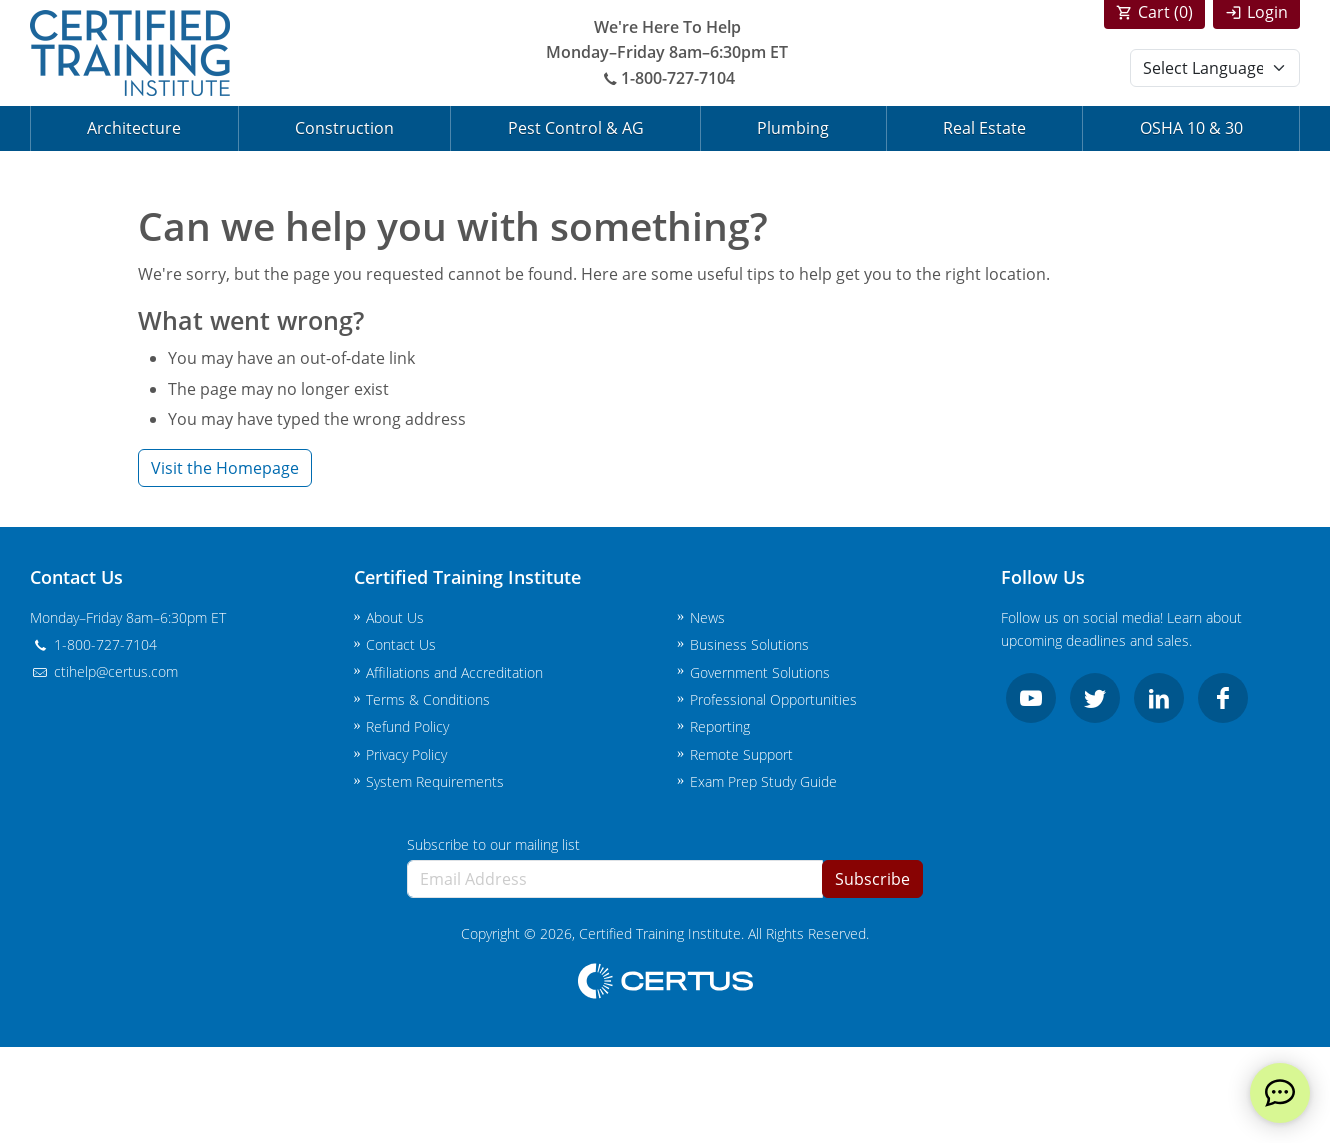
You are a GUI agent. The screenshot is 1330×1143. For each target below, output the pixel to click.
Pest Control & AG (576, 128)
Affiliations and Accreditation (454, 672)
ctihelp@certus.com (104, 671)
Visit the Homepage (225, 468)
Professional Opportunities (773, 699)
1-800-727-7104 (667, 78)
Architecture (134, 128)
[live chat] (1280, 1093)
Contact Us (401, 644)
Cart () (1165, 12)
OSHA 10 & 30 (1191, 128)
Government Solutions (760, 672)
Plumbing (793, 128)
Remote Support (741, 754)
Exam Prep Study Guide (763, 781)
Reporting (720, 726)
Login (1267, 12)
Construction (344, 128)
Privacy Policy (406, 754)
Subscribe (872, 879)
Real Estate (984, 128)
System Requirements (435, 781)
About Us (395, 617)
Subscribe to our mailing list (493, 844)
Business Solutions (749, 644)
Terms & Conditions (428, 699)
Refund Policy (407, 726)
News (707, 617)
